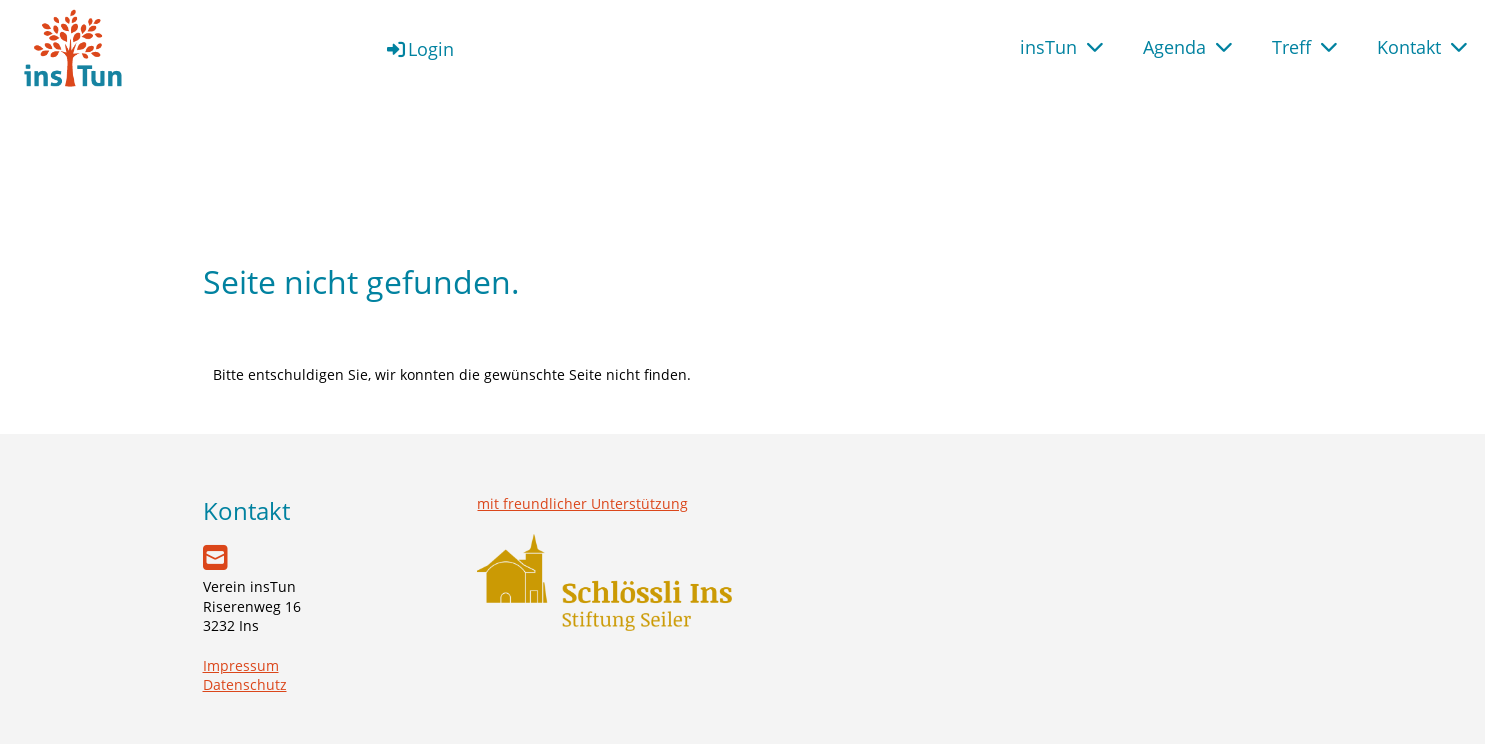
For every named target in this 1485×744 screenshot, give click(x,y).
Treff (1304, 47)
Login (419, 49)
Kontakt (1422, 47)
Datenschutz (245, 684)
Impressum (241, 665)
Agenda (1187, 47)
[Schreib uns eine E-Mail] (215, 557)
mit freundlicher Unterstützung (582, 503)
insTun (1061, 47)
